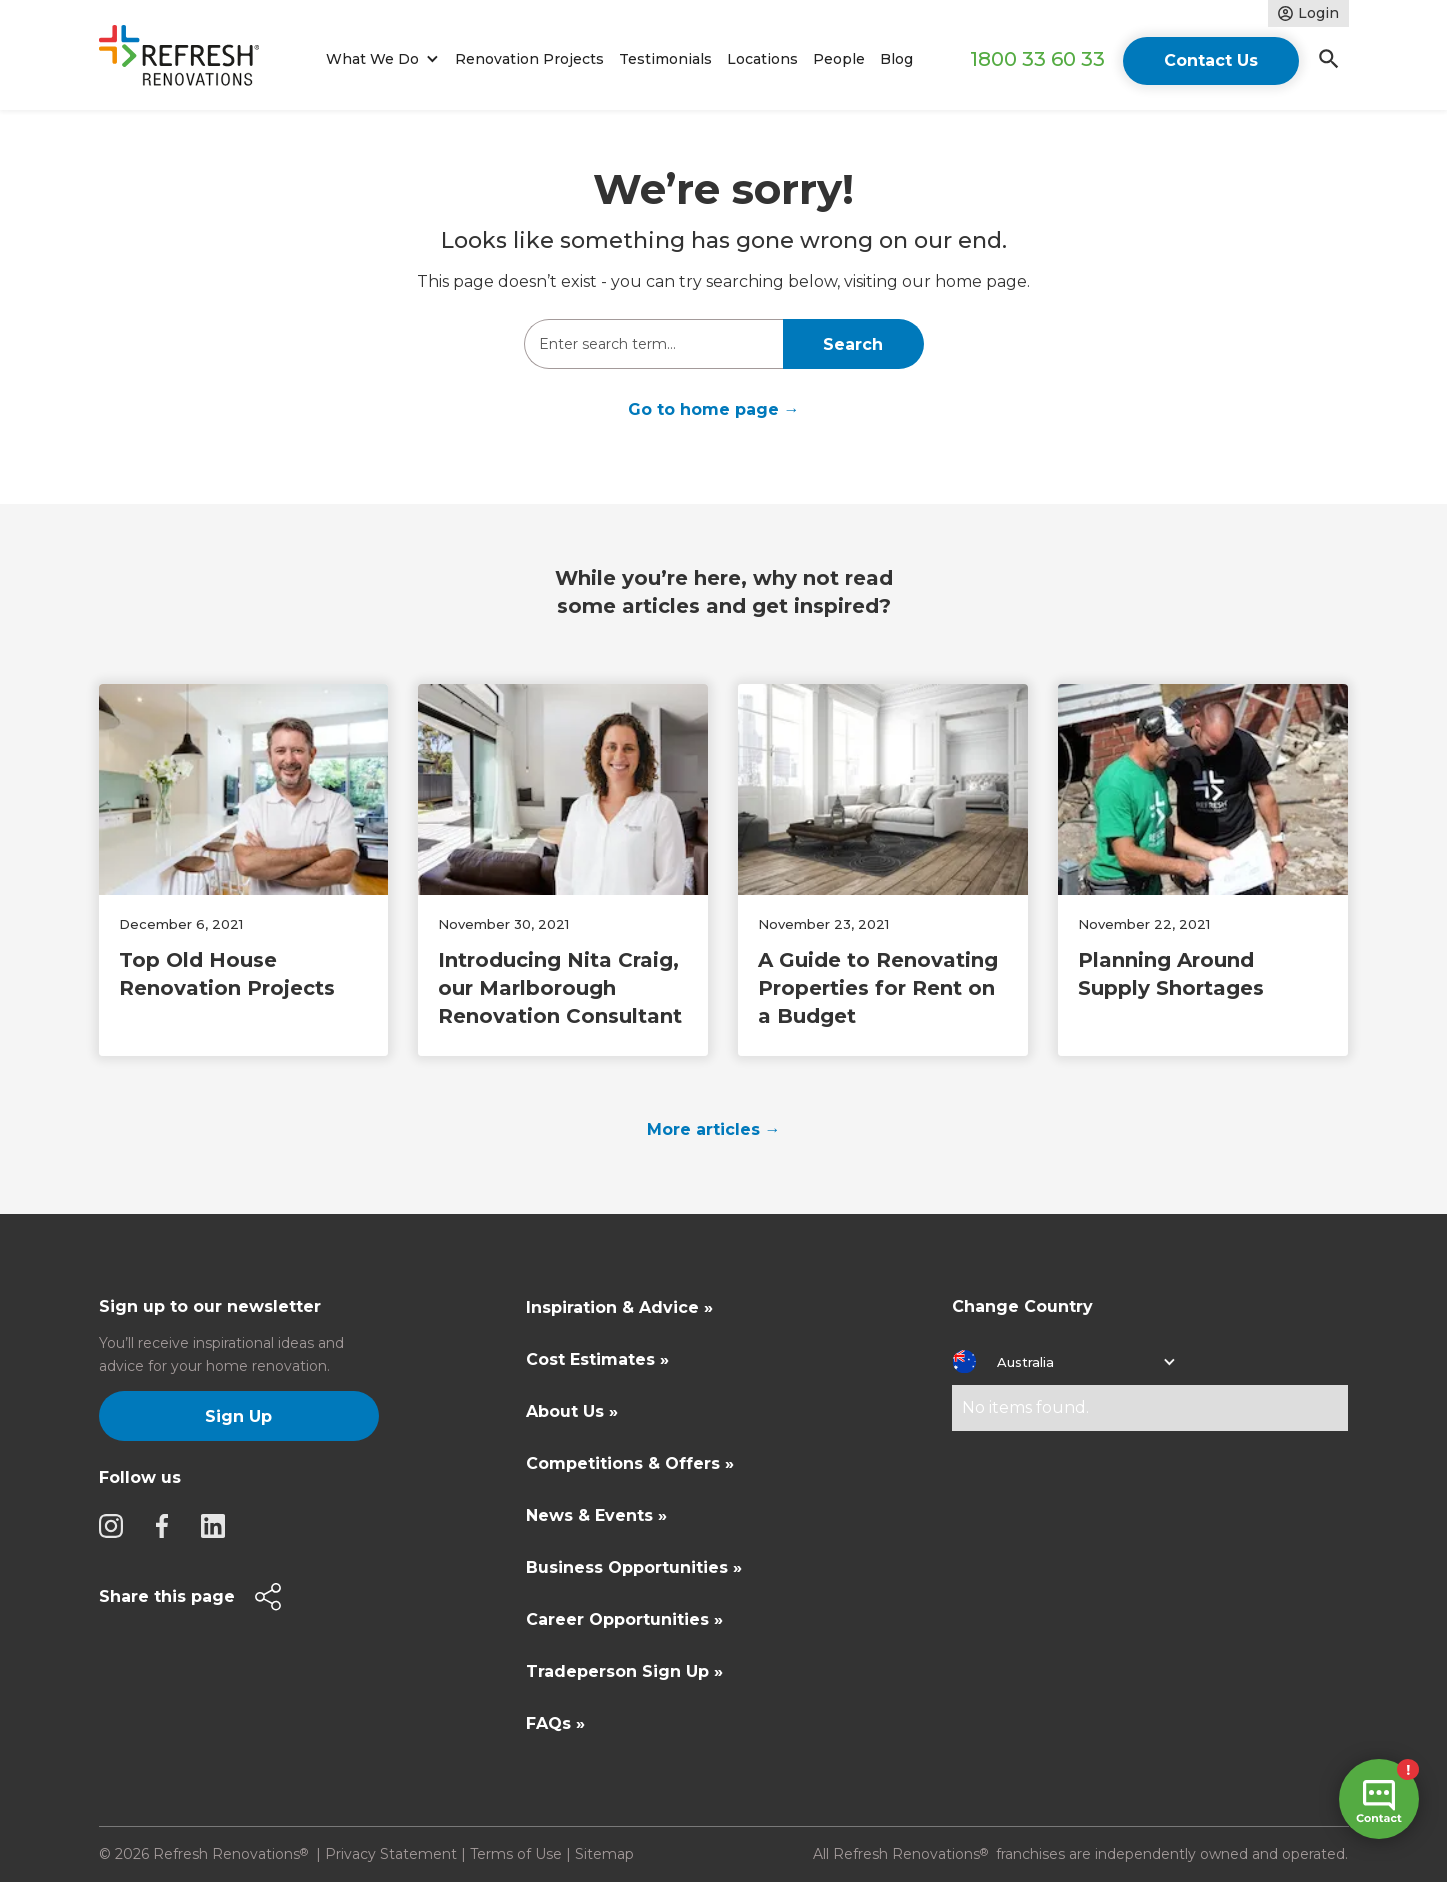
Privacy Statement (391, 1854)
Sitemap (604, 1854)
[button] (379, 59)
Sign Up (238, 1416)
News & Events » (596, 1515)
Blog (896, 59)
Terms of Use (516, 1854)
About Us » (572, 1411)
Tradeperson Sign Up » (624, 1671)
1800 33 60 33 (1037, 59)
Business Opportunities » (634, 1567)
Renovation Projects (529, 59)
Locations (762, 59)
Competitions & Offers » (630, 1463)
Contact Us (1211, 60)
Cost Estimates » (597, 1359)
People (839, 59)
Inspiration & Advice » (619, 1307)
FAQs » (555, 1723)
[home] (188, 59)
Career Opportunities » (624, 1619)
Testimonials (665, 59)
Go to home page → (714, 409)
